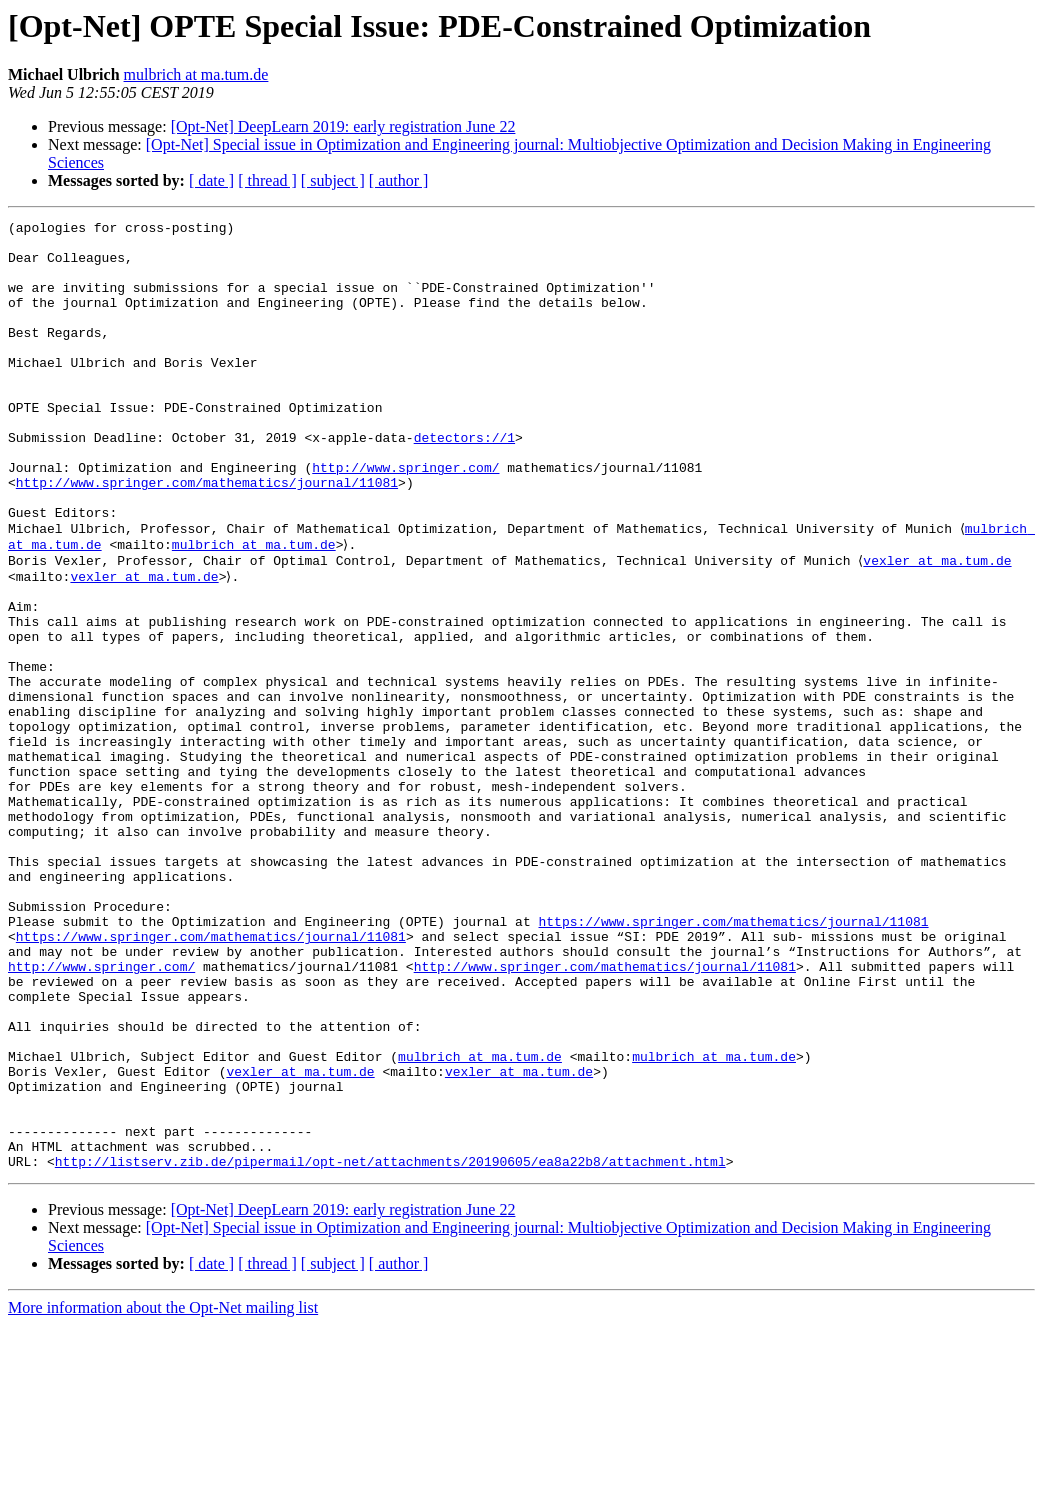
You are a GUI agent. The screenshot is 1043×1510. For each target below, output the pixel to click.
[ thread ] (267, 180)
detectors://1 (464, 482)
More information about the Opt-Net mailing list (163, 1492)
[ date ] (211, 180)
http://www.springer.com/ (405, 518)
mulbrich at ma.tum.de (196, 74)
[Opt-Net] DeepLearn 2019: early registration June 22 (343, 126)
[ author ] (399, 180)
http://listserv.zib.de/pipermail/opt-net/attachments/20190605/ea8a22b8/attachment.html (390, 1346)
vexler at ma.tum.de (940, 626)
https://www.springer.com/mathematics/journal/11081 (733, 1058)
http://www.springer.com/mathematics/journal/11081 (207, 536)
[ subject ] (333, 180)
